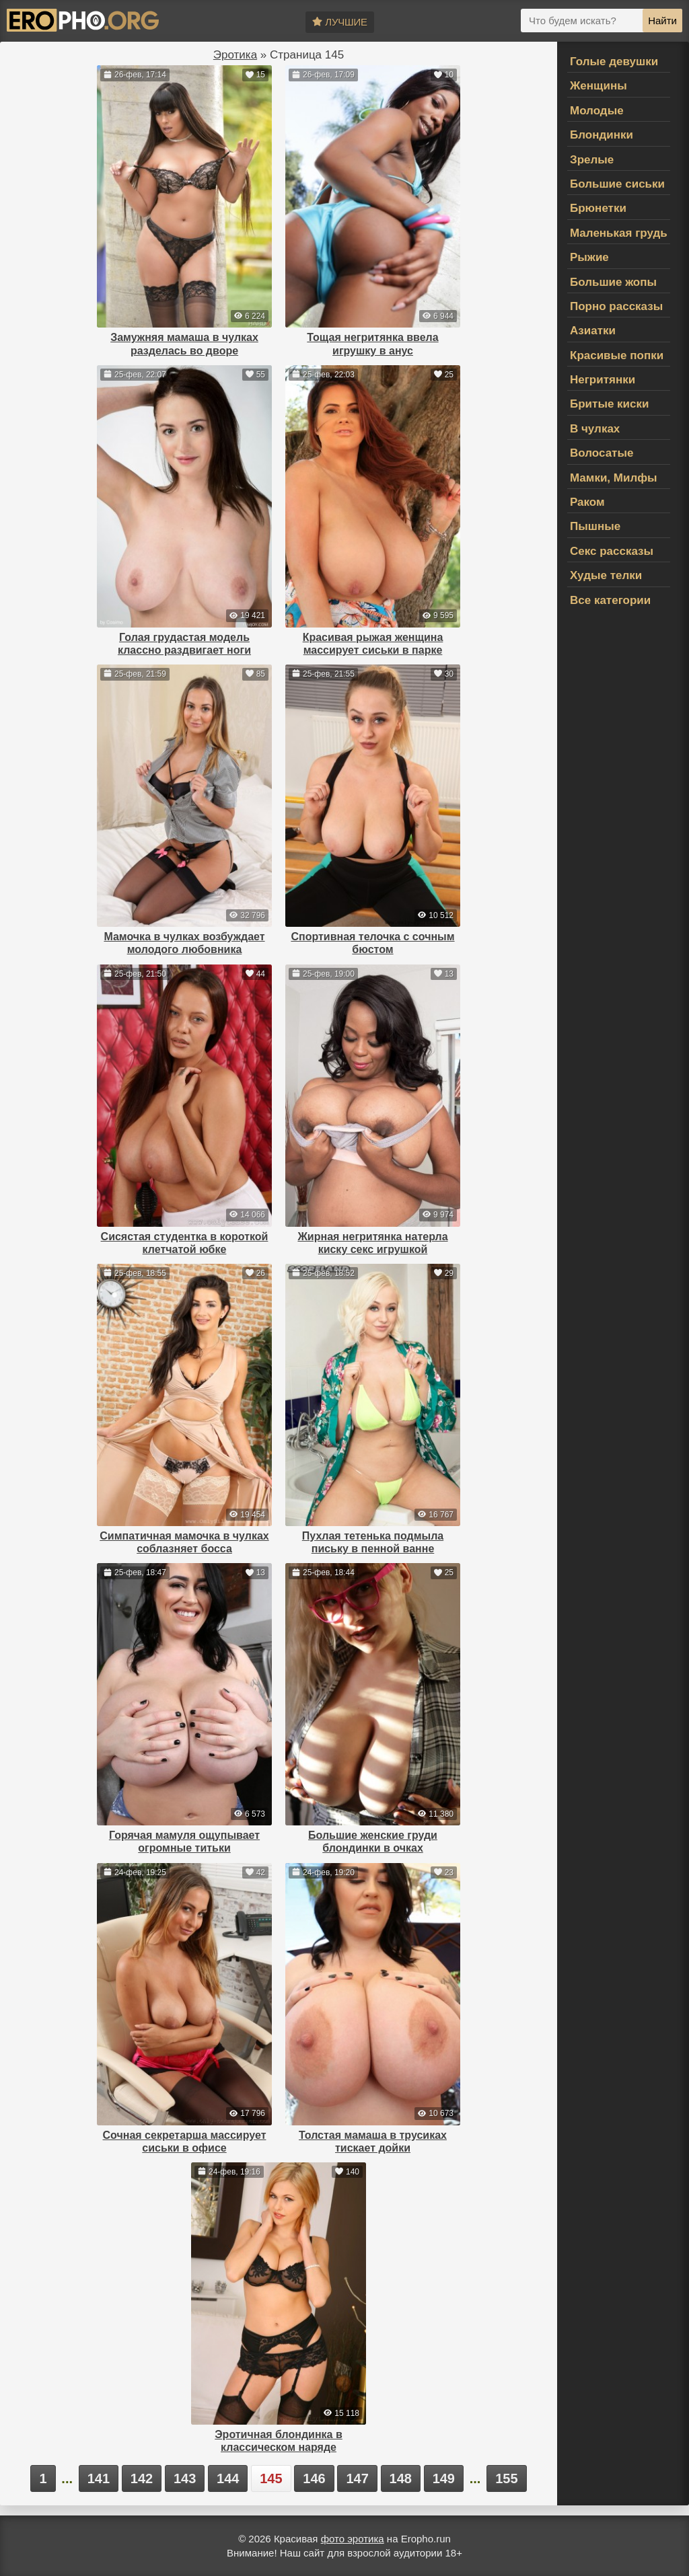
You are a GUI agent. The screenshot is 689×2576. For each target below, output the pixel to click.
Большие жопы (613, 282)
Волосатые (601, 453)
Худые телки (606, 575)
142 (142, 2478)
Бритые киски (609, 403)
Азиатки (593, 330)
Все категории (610, 600)
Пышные (595, 526)
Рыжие (589, 257)
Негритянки (602, 379)
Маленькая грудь (618, 233)
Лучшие (339, 22)
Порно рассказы (616, 306)
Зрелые (592, 159)
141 (98, 2478)
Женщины (598, 85)
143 (185, 2478)
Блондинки (601, 134)
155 (506, 2478)
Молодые (597, 110)
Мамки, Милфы (613, 477)
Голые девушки (614, 61)
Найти (662, 20)
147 (357, 2478)
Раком (587, 502)
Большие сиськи (617, 184)
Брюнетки (598, 208)
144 (228, 2478)
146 (314, 2478)
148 (401, 2478)
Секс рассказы (611, 551)
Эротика (235, 54)
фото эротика (352, 2538)
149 (444, 2478)
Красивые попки (616, 355)
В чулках (595, 428)
